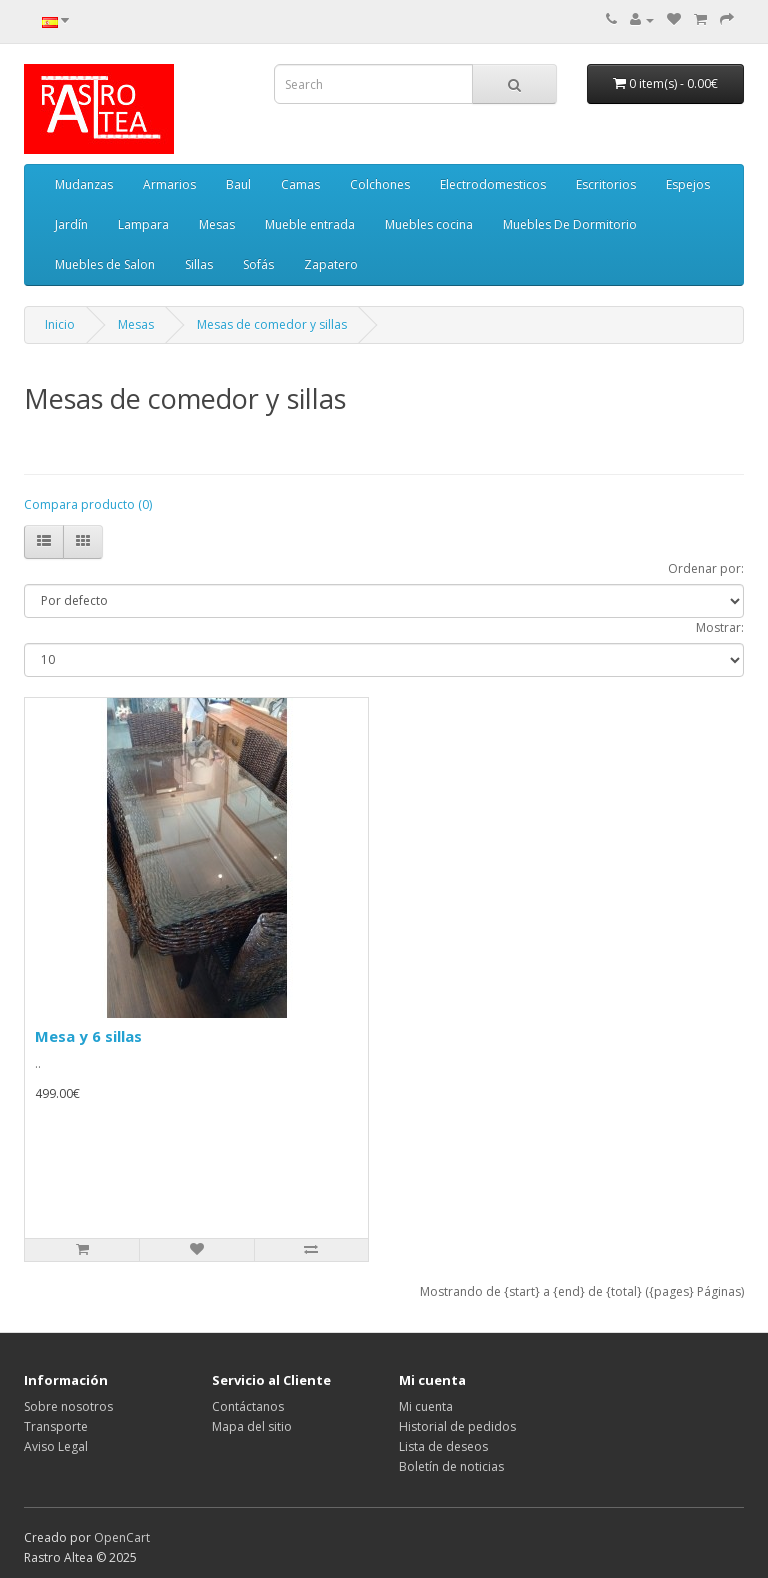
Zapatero (331, 264)
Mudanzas (84, 184)
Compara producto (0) (88, 504)
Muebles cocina (429, 224)
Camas (300, 184)
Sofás (258, 264)
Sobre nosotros (68, 1406)
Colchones (380, 184)
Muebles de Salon (105, 264)
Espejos (688, 184)
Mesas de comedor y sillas (272, 324)
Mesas (217, 224)
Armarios (169, 184)
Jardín (71, 224)
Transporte (56, 1426)
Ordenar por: (706, 568)
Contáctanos (248, 1406)
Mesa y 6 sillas (88, 1036)
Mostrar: (720, 627)
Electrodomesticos (493, 184)
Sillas (199, 264)
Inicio (60, 324)
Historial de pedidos (457, 1426)
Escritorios (606, 184)
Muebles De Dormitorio (570, 224)
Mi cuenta (426, 1406)
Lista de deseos (443, 1446)
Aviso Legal (56, 1446)
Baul (238, 184)
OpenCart (122, 1537)
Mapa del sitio (252, 1426)
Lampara (143, 224)
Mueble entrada (310, 224)
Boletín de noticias (451, 1466)
